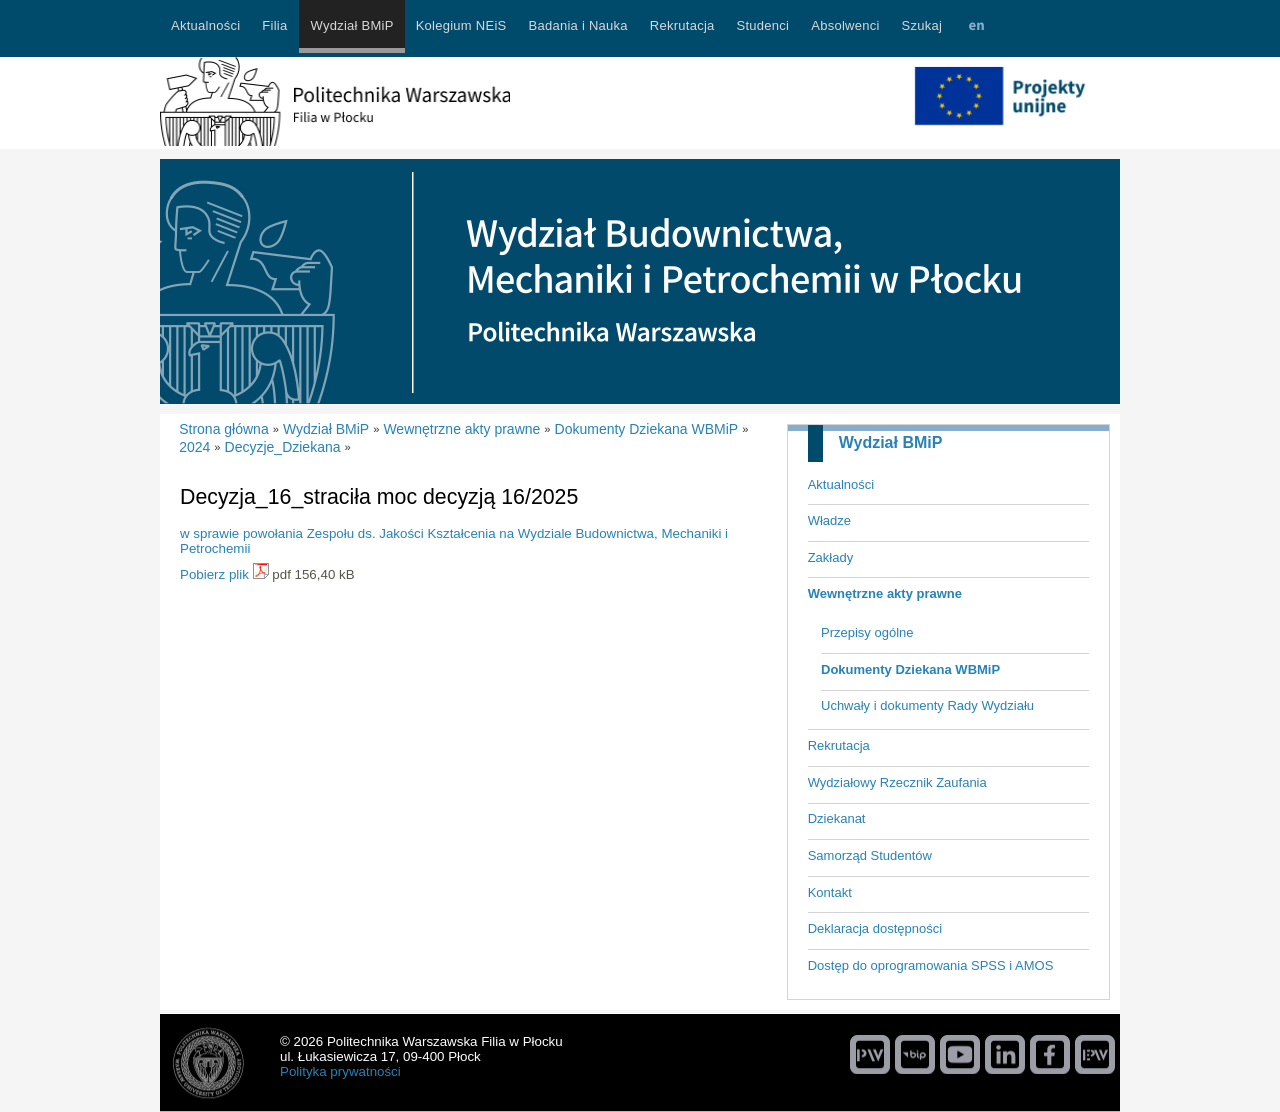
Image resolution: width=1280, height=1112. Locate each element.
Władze (829, 520)
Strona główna (224, 429)
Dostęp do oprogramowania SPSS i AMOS (931, 965)
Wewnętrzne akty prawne (885, 593)
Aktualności (841, 484)
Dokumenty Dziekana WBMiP (910, 669)
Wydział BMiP (891, 442)
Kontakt (830, 892)
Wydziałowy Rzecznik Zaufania (897, 782)
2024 (194, 447)
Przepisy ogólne (867, 632)
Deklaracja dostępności (875, 928)
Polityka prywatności (340, 1071)
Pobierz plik (214, 574)
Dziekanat (837, 818)
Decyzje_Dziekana (283, 447)
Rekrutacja (839, 745)
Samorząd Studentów (870, 855)
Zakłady (831, 557)
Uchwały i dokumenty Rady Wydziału (927, 705)
